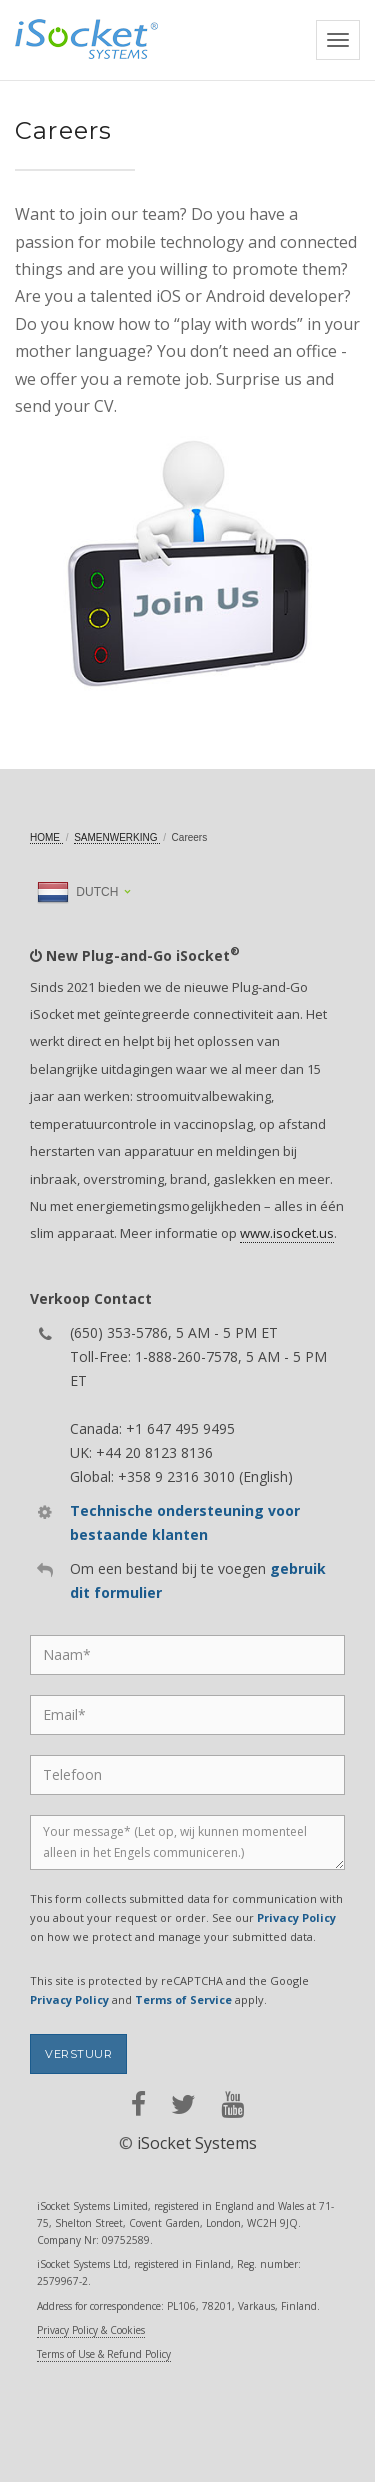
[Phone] (187, 1775)
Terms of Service (183, 1999)
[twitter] (183, 2104)
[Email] (187, 1715)
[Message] (187, 1842)
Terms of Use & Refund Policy (104, 2354)
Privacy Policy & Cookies (91, 2330)
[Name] (187, 1655)
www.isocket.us (287, 1233)
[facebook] (138, 2104)
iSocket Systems (197, 2143)
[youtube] (232, 2104)
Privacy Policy (296, 1917)
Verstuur (78, 2054)
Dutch (77, 892)
